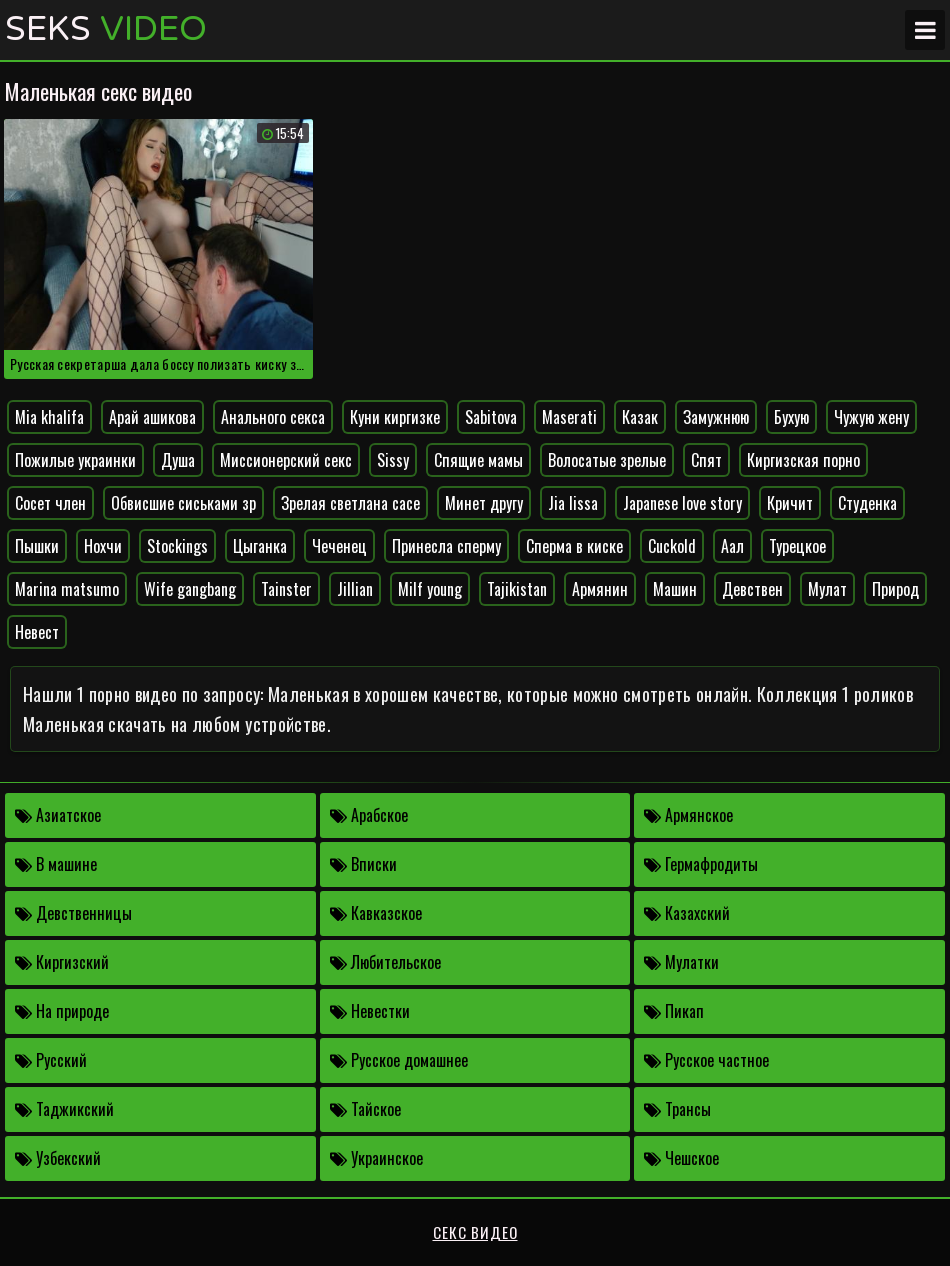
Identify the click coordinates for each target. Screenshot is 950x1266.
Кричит (790, 503)
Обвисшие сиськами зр (183, 503)
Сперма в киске (574, 546)
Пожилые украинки (75, 460)
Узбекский (58, 1158)
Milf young (430, 589)
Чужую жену (871, 417)
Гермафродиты (701, 864)
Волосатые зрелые (607, 460)
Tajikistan (517, 589)
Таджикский (64, 1109)
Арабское (369, 815)
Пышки (37, 546)
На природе (62, 1011)
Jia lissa (573, 503)
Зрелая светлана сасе (350, 503)
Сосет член (50, 503)
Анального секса (273, 417)
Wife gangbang (190, 589)
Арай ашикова (152, 417)
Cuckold (672, 546)
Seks (106, 30)
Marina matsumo (67, 589)
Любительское (385, 962)
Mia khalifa (49, 417)
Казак (640, 417)
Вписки (363, 864)
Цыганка (260, 546)
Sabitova (491, 417)
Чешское (681, 1158)
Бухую (791, 417)
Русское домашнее (399, 1060)
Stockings (177, 546)
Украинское (376, 1158)
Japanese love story (682, 503)
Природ (895, 589)
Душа (178, 460)
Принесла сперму (446, 546)
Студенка (867, 503)
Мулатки (681, 962)
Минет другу (484, 503)
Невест (37, 632)
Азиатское (58, 815)
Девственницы (73, 913)
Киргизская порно (803, 460)
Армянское (688, 815)
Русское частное (706, 1060)
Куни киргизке (395, 417)
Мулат (827, 589)
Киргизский (62, 962)
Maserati (569, 417)
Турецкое (797, 546)
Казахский (687, 913)
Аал (732, 546)
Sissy (393, 460)
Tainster (286, 589)
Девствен (752, 589)
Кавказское (376, 913)
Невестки (370, 1011)
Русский (51, 1060)
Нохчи (103, 546)
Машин (675, 589)
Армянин (600, 589)
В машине (56, 864)
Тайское (365, 1109)
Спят (706, 460)
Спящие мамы (478, 460)
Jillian (355, 589)
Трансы (677, 1109)
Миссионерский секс (286, 460)
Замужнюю (716, 417)
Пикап (674, 1011)
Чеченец (339, 546)
